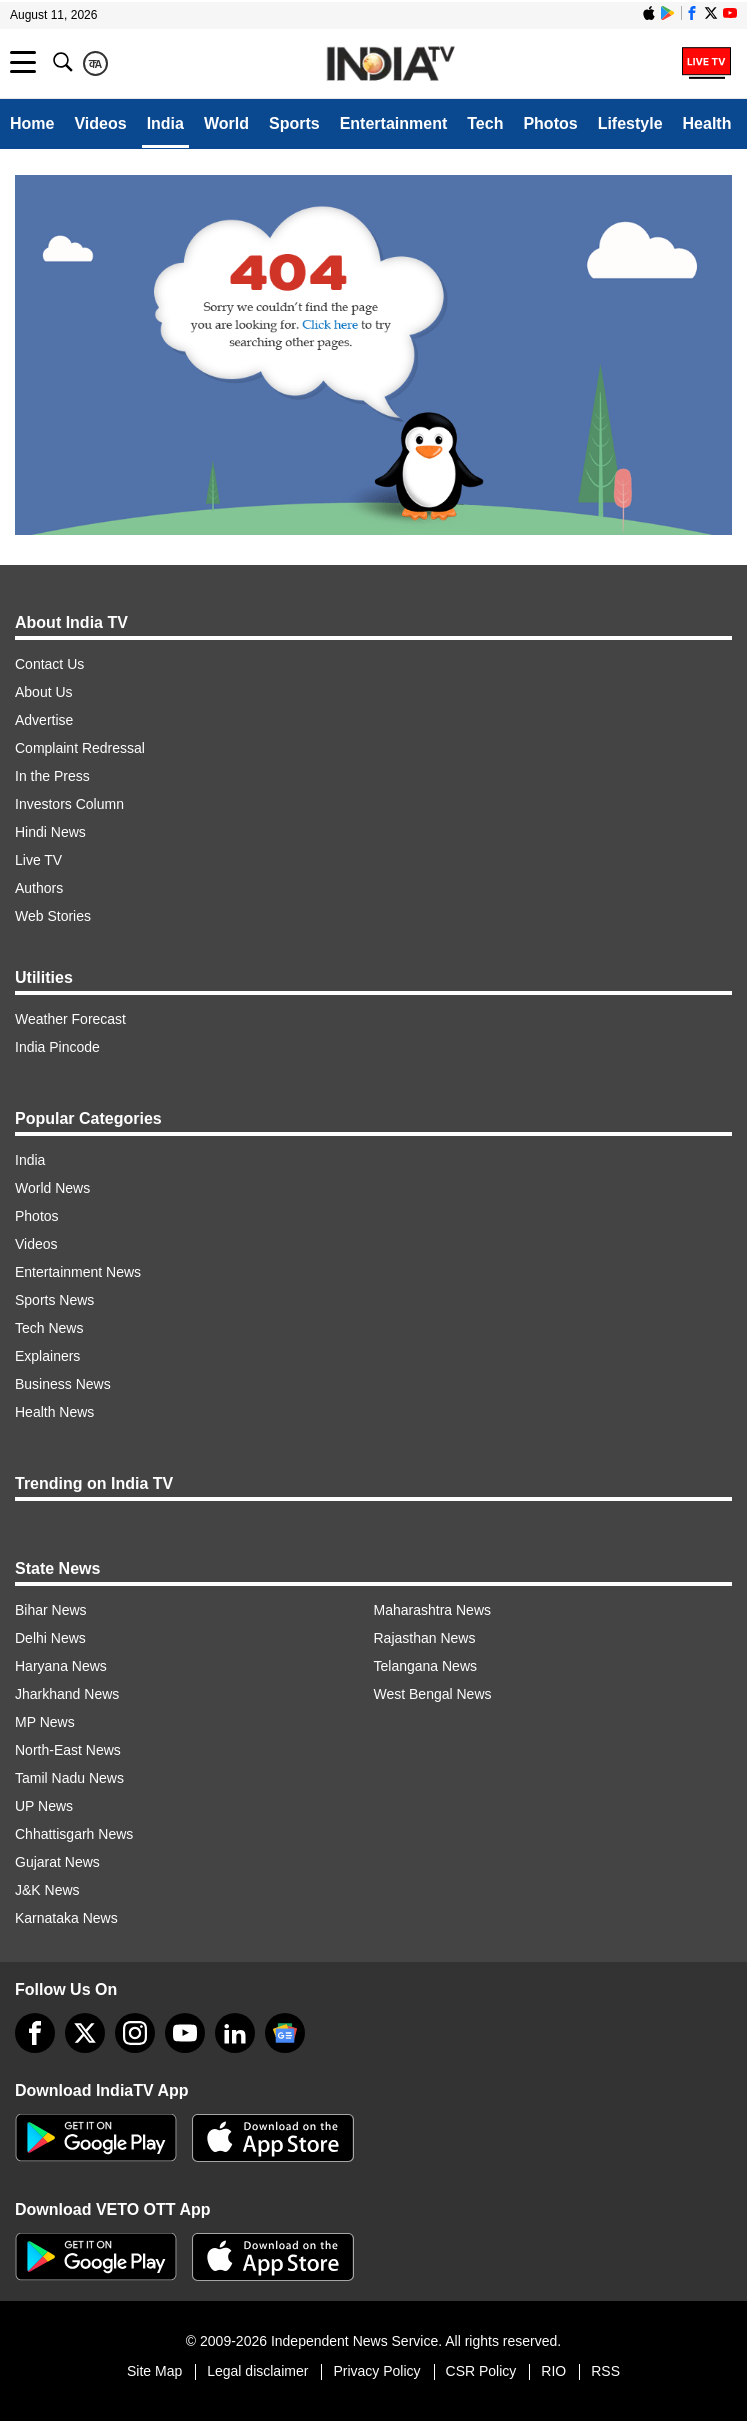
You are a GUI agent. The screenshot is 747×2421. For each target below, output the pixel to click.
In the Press (52, 776)
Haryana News (61, 1666)
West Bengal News (433, 1694)
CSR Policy (481, 2371)
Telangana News (426, 1666)
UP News (44, 1806)
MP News (45, 1722)
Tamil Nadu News (69, 1778)
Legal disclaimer (257, 2371)
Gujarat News (57, 1862)
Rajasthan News (425, 1638)
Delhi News (50, 1638)
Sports (294, 123)
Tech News (49, 1328)
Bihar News (51, 1610)
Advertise (44, 720)
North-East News (68, 1750)
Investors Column (69, 804)
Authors (39, 888)
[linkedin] (235, 2033)
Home (32, 123)
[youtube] (185, 2033)
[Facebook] (35, 2033)
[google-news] (285, 2033)
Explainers (47, 1356)
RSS (605, 2371)
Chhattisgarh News (74, 1834)
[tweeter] (85, 2033)
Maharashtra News (433, 1610)
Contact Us (49, 664)
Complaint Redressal (80, 748)
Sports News (54, 1300)
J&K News (47, 1890)
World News (52, 1188)
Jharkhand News (67, 1694)
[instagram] (135, 2033)
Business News (63, 1384)
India (165, 123)
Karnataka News (66, 1918)
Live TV (38, 860)
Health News (54, 1412)
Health (707, 123)
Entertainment (394, 123)
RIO (553, 2371)
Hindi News (50, 832)
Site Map (154, 2371)
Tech (485, 123)
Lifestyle (630, 123)
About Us (44, 692)
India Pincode (57, 1047)
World (226, 123)
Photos (550, 123)
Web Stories (53, 916)
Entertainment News (78, 1272)
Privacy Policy (376, 2371)
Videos (100, 123)
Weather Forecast (70, 1019)
